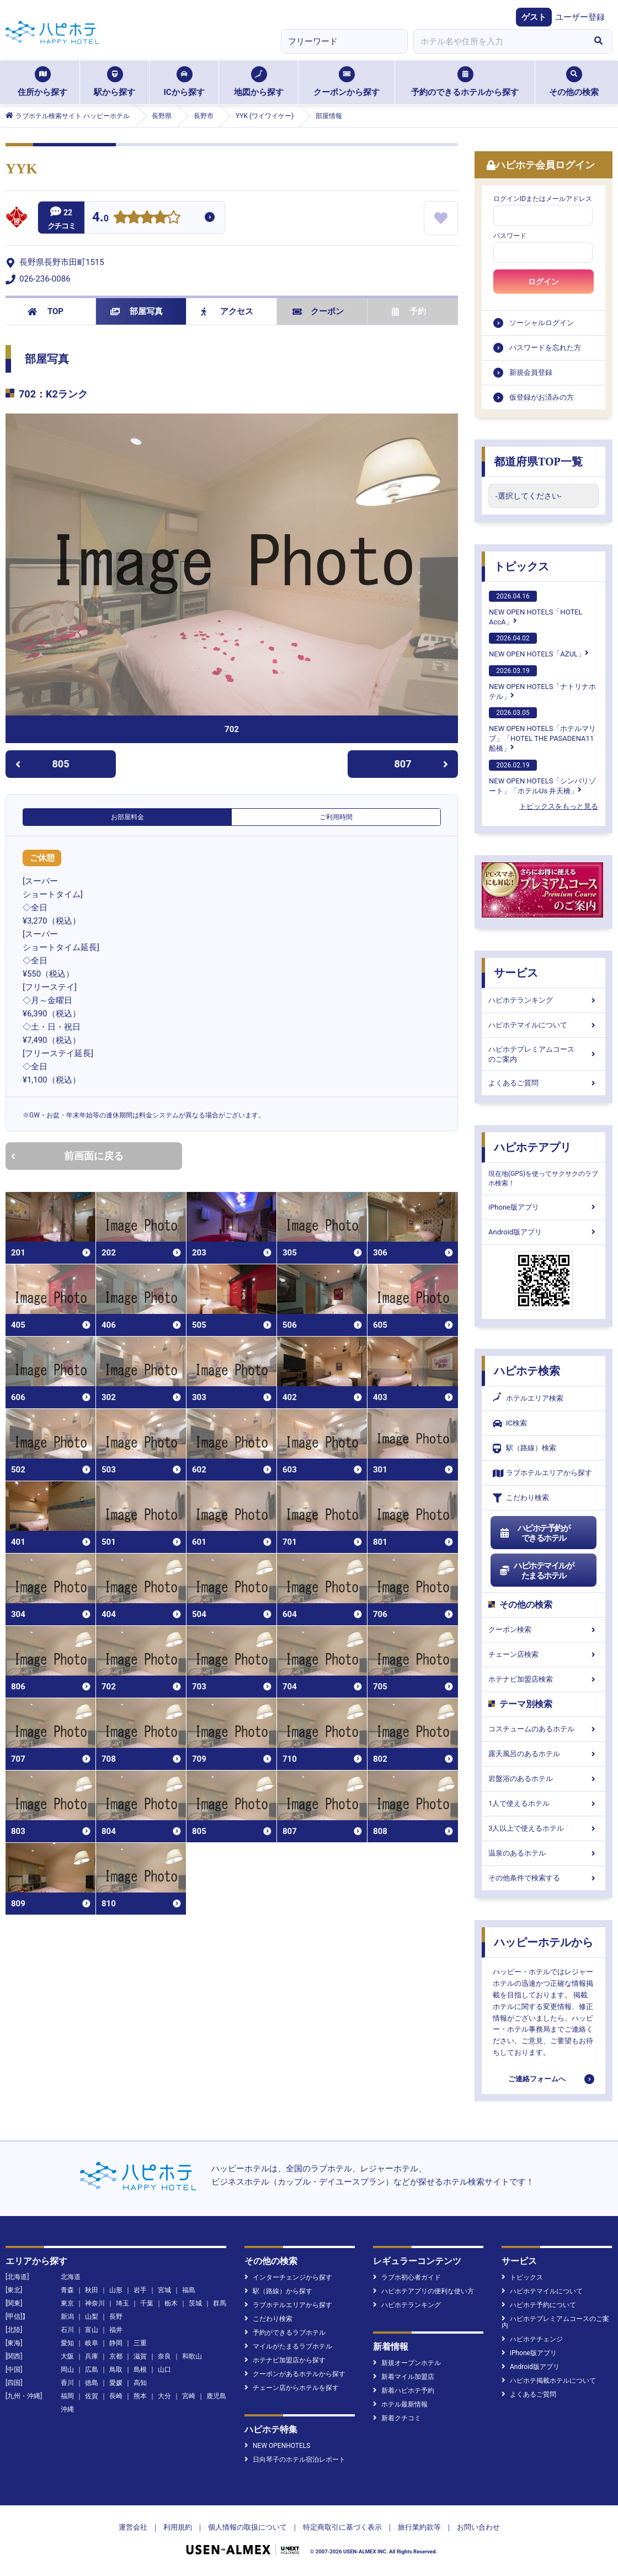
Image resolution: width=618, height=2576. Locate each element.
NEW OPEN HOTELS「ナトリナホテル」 (542, 683)
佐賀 (91, 2396)
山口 (164, 2369)
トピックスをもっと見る (558, 806)
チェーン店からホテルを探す (291, 2388)
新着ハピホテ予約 (403, 2390)
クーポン (318, 311)
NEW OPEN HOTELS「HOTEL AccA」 (536, 608)
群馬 (219, 2303)
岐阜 (91, 2343)
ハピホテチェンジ (532, 2339)
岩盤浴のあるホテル (543, 1778)
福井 (115, 2330)
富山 (91, 2330)
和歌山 (192, 2356)
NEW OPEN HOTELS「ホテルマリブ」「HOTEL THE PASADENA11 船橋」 (542, 729)
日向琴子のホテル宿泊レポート (294, 2459)
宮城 (164, 2290)
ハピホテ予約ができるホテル (534, 1533)
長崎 (115, 2396)
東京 (67, 2303)
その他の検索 (574, 81)
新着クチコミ (397, 2418)
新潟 (67, 2316)
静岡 (115, 2343)
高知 (140, 2383)
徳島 (91, 2383)
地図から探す (259, 81)
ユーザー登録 (580, 17)
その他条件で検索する (543, 1878)
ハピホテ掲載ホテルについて (549, 2380)
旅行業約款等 (419, 2527)
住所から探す (42, 81)
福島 (188, 2290)
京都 (115, 2356)
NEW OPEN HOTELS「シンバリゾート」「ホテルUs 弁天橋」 (542, 777)
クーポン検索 (543, 1629)
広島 (91, 2369)
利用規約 (177, 2527)
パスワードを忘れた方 (545, 347)
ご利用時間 (336, 817)
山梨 (91, 2316)
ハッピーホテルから (543, 1942)
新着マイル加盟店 (403, 2377)
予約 (409, 311)
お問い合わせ (478, 2527)
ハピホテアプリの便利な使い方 (423, 2291)
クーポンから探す (346, 81)
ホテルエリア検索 (528, 1398)
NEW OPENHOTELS (277, 2446)
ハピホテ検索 (527, 1371)
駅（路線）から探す (278, 2291)
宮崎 (188, 2396)
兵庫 (91, 2356)
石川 (67, 2330)
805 (42, 764)
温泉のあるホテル (543, 1853)
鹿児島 (216, 2396)
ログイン (543, 281)
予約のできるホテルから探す (465, 81)
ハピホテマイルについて (543, 1025)
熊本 (140, 2396)
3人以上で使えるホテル (543, 1828)
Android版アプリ (543, 1232)
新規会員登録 (530, 372)
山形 (115, 2290)
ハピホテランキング (543, 1000)
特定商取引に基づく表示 (342, 2527)
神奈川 (95, 2303)
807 (422, 764)
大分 (164, 2396)
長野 (115, 2316)
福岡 (67, 2396)
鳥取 (115, 2369)
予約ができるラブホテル (285, 2332)
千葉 (146, 2303)
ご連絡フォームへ (537, 2079)
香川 (67, 2383)
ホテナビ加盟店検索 (543, 1679)
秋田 (91, 2290)
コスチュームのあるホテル (543, 1729)
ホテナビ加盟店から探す (285, 2360)
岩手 (140, 2290)
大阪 (67, 2356)
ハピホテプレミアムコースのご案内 (543, 1054)
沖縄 (67, 2409)
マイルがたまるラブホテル (288, 2346)
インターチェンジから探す (288, 2277)
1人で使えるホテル (543, 1803)
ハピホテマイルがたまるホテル (536, 1571)
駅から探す (114, 81)
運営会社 (133, 2527)
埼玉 (122, 2303)
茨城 (195, 2303)
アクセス (227, 311)
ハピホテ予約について (539, 2305)
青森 (67, 2290)
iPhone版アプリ (543, 1207)
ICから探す (183, 81)
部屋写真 (136, 311)
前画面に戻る (67, 1156)
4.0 (100, 218)
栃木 (171, 2303)
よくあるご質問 (543, 1083)
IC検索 (510, 1423)
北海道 (71, 2277)
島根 (140, 2369)
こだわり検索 (521, 1498)
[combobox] (498, 41)
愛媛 (115, 2383)
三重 (140, 2343)
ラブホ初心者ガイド (407, 2277)
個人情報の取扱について (247, 2527)
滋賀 (140, 2356)
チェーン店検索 (543, 1654)
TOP (45, 311)
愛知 (67, 2343)
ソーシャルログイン (541, 323)
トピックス (521, 566)
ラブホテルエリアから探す (542, 1473)
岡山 (67, 2369)
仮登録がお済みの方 (541, 397)
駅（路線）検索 (524, 1448)
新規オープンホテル (407, 2363)
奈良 (164, 2356)
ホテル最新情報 (400, 2404)
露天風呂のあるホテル (543, 1754)
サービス (516, 973)
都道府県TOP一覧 (538, 461)
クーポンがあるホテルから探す (294, 2374)
